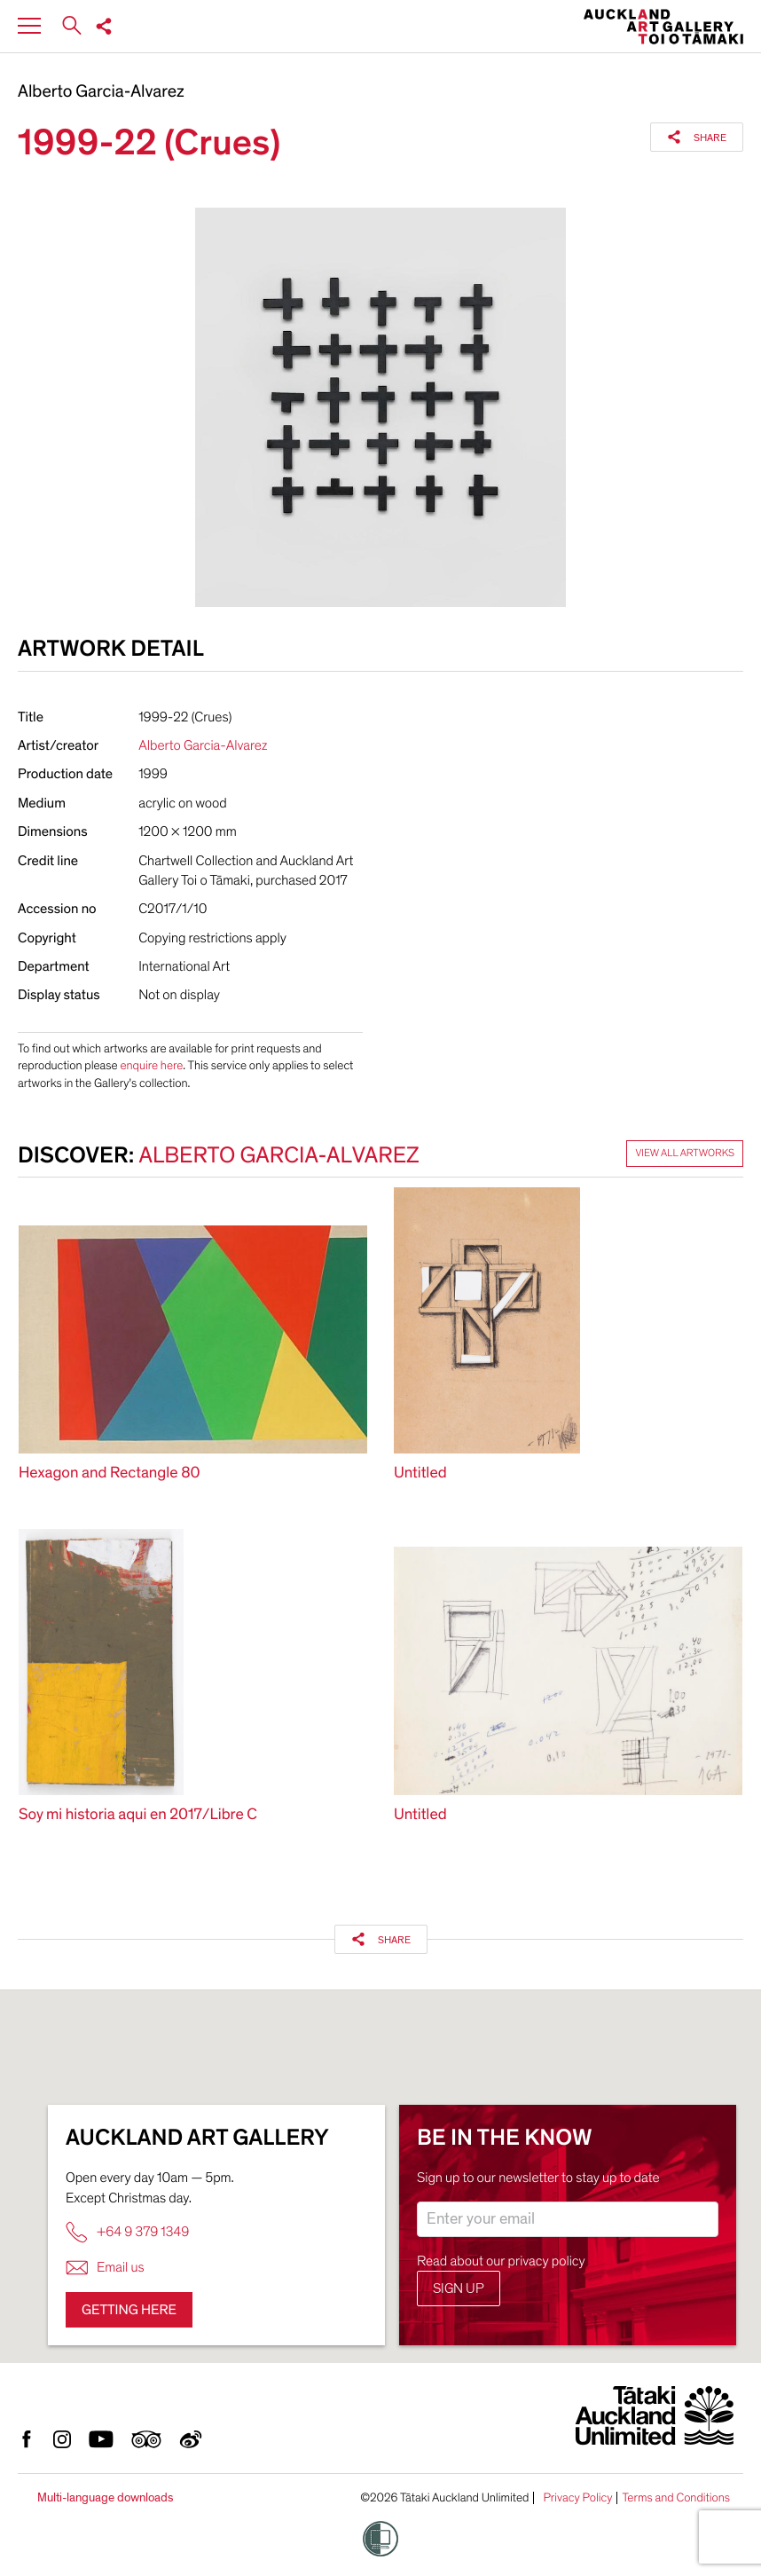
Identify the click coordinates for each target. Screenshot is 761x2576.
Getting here (129, 2310)
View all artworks (684, 1153)
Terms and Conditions (676, 2498)
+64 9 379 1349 (127, 2232)
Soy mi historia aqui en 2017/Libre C (138, 1815)
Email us (105, 2268)
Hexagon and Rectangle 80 (109, 1473)
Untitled (420, 1473)
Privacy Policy (577, 2498)
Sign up (458, 2288)
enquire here (151, 1065)
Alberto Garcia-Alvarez (101, 92)
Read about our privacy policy (501, 2261)
